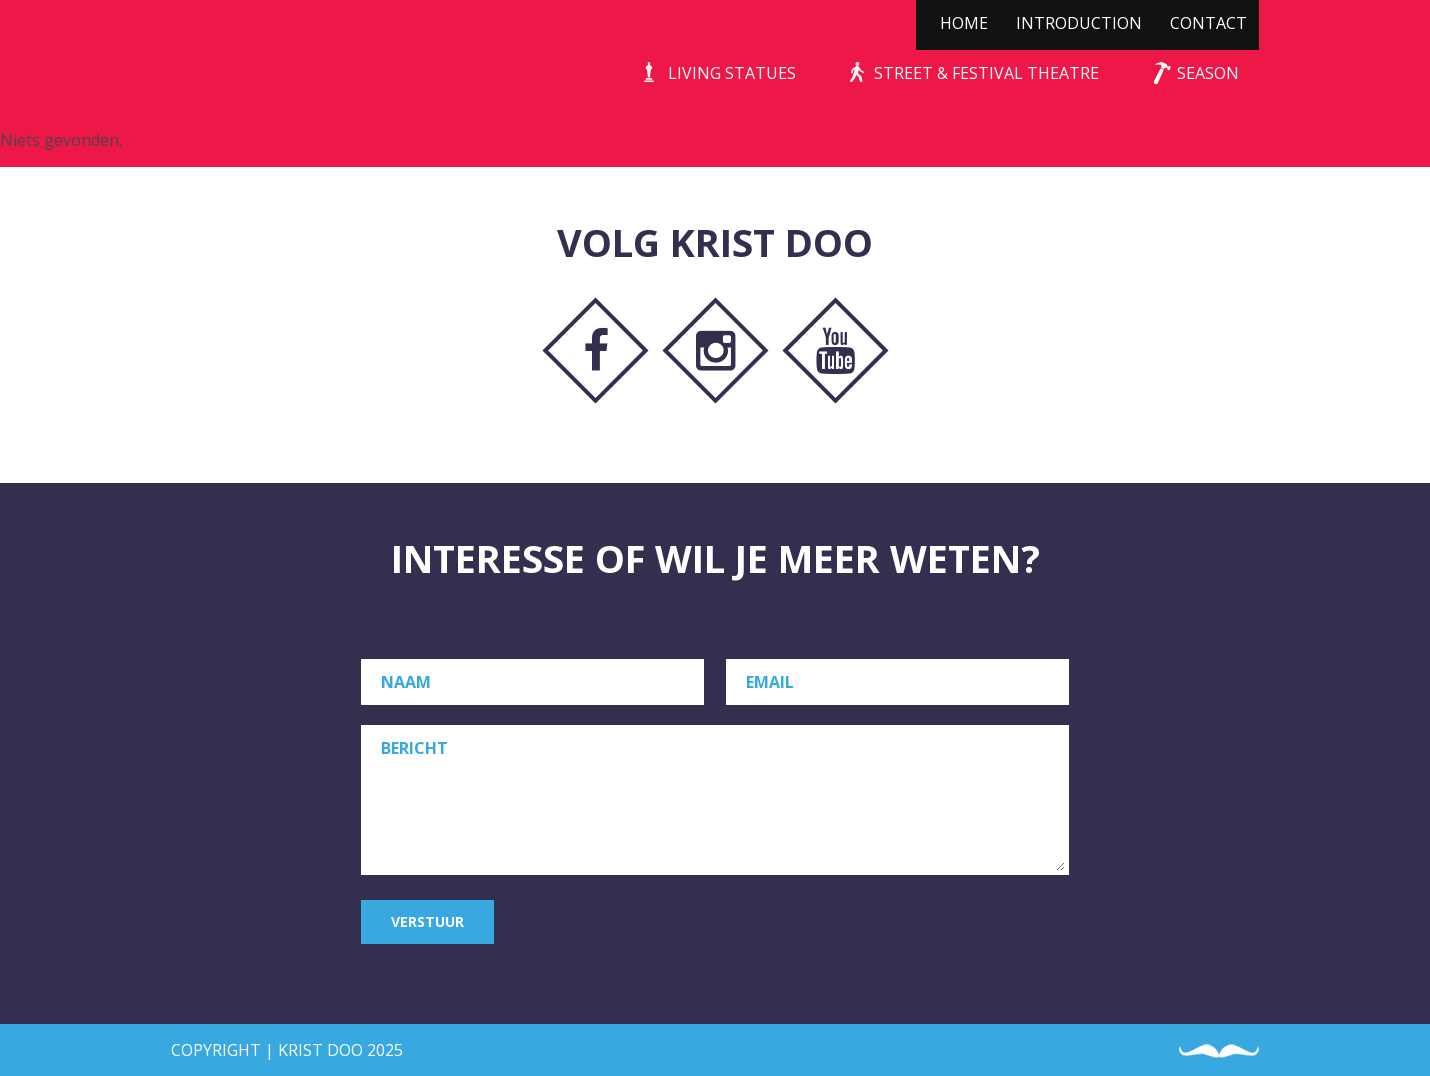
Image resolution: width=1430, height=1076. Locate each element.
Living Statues (732, 73)
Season (1208, 73)
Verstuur (427, 921)
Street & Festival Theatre (986, 73)
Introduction (1079, 23)
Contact (1208, 23)
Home (964, 23)
